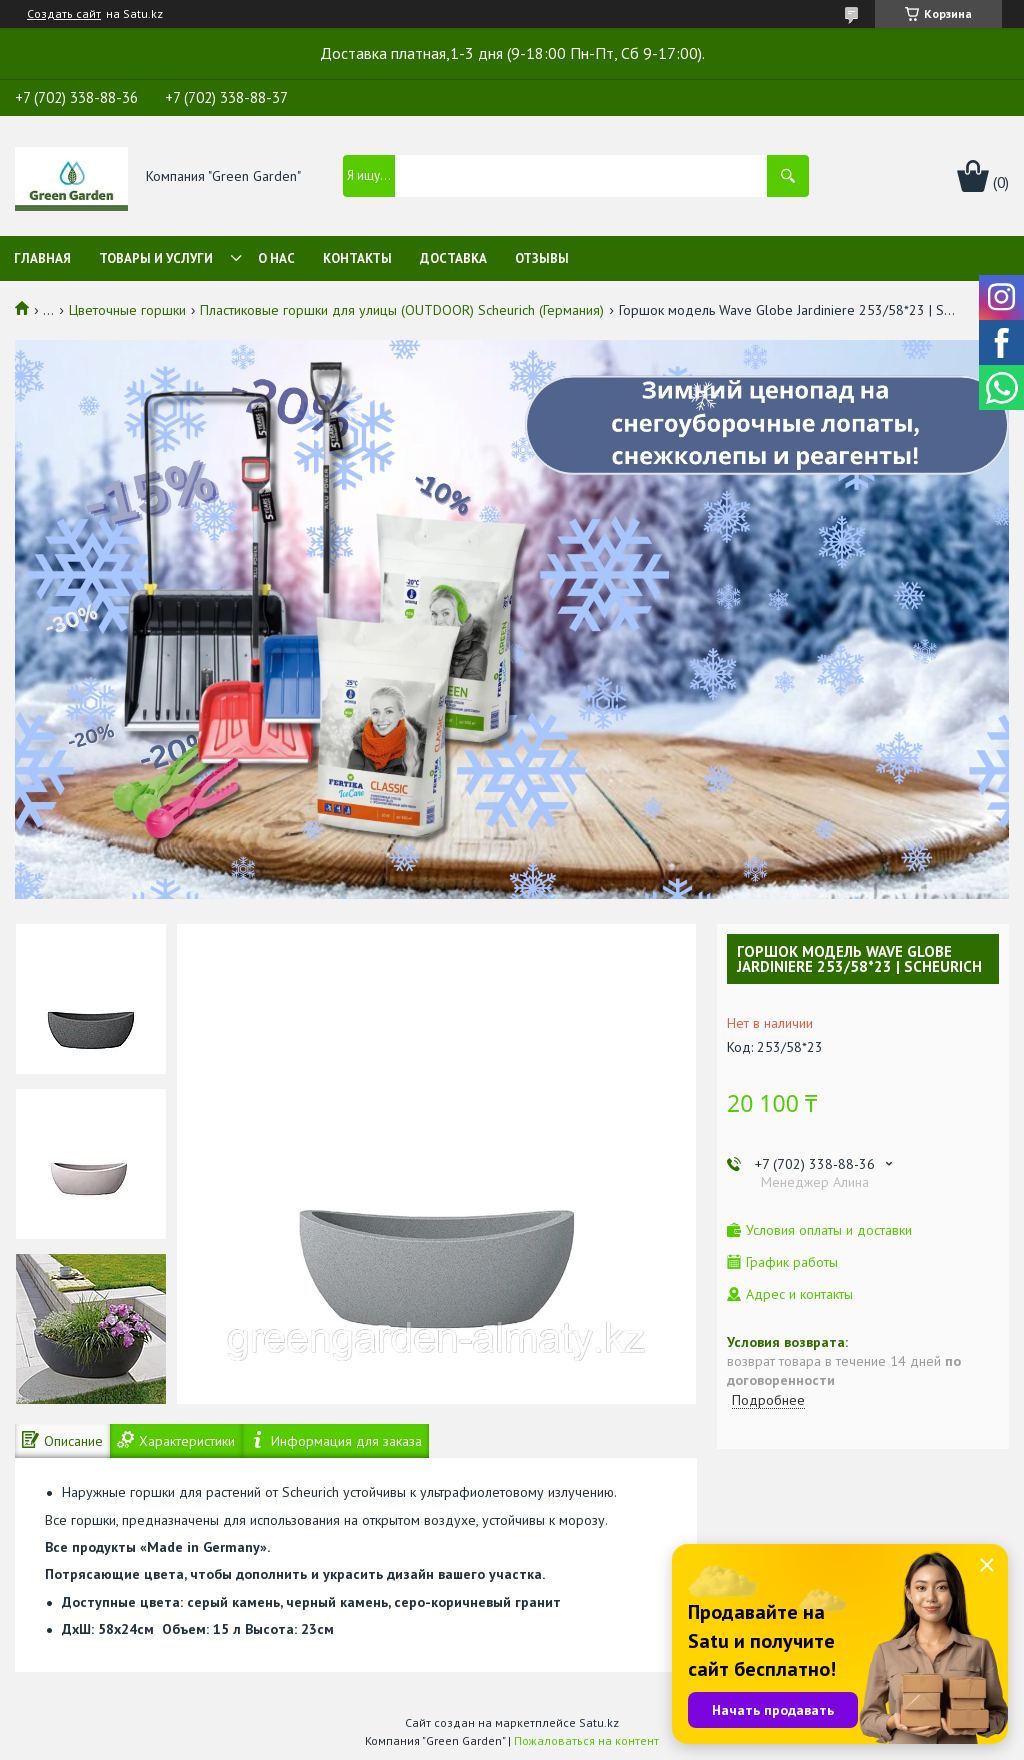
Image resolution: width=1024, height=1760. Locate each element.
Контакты (357, 258)
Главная (42, 258)
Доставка (453, 258)
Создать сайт (64, 14)
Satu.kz (599, 1722)
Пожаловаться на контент (586, 1740)
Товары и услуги (156, 258)
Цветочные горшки (127, 310)
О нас (276, 258)
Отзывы (542, 258)
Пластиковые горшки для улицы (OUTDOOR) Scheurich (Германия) (402, 310)
